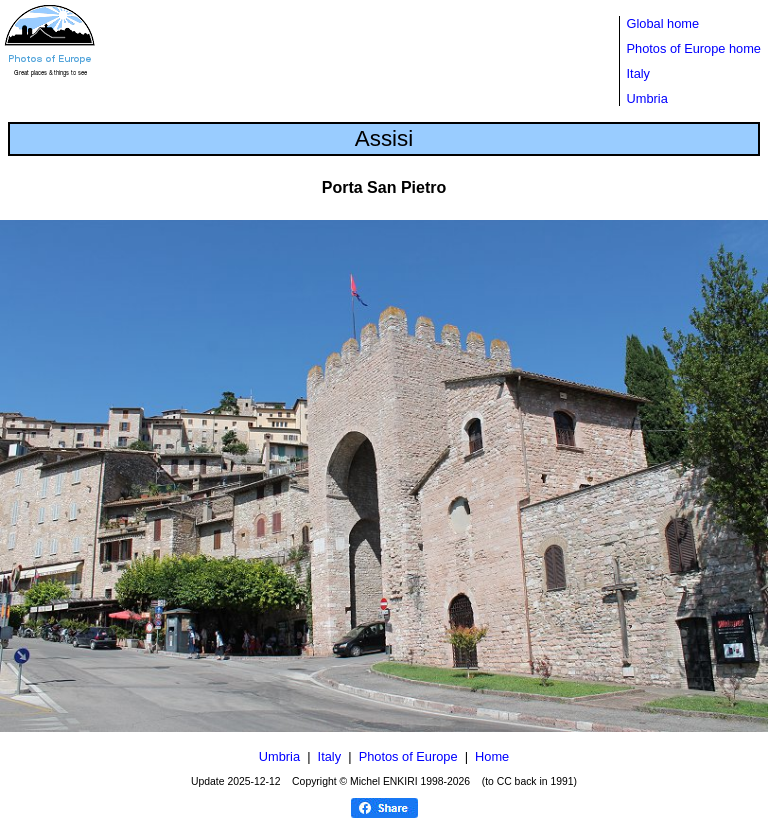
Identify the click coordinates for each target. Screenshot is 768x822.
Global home (663, 23)
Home (492, 756)
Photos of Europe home (694, 48)
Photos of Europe (408, 756)
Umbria (647, 98)
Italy (638, 73)
